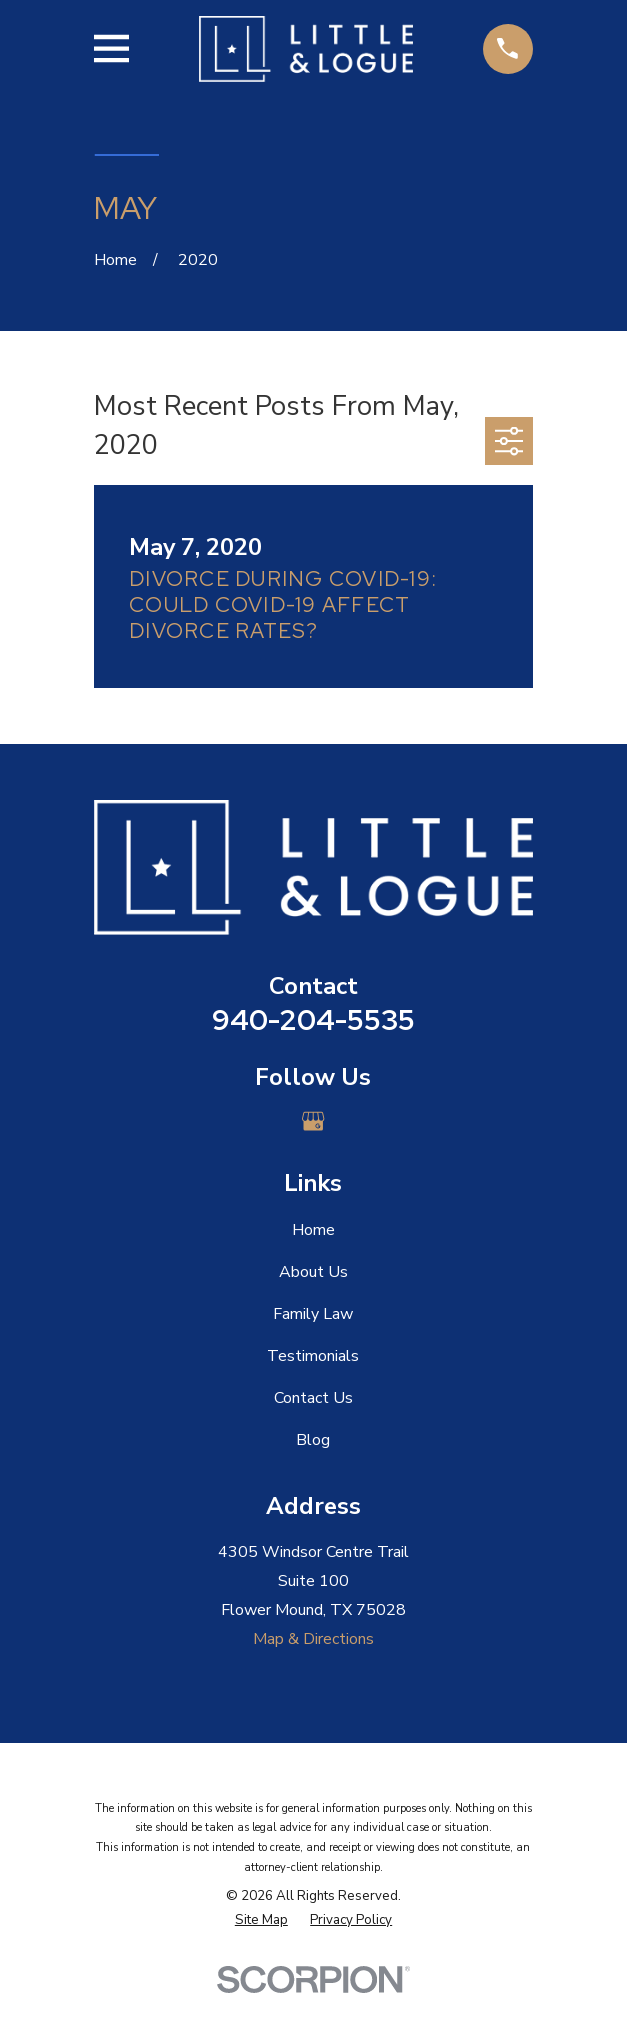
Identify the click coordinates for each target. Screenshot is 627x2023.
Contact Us (313, 1398)
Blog (313, 1440)
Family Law (313, 1314)
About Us (313, 1272)
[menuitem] (261, 1921)
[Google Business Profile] (313, 1121)
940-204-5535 (313, 1020)
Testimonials (313, 1356)
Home (313, 1230)
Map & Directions (313, 1639)
